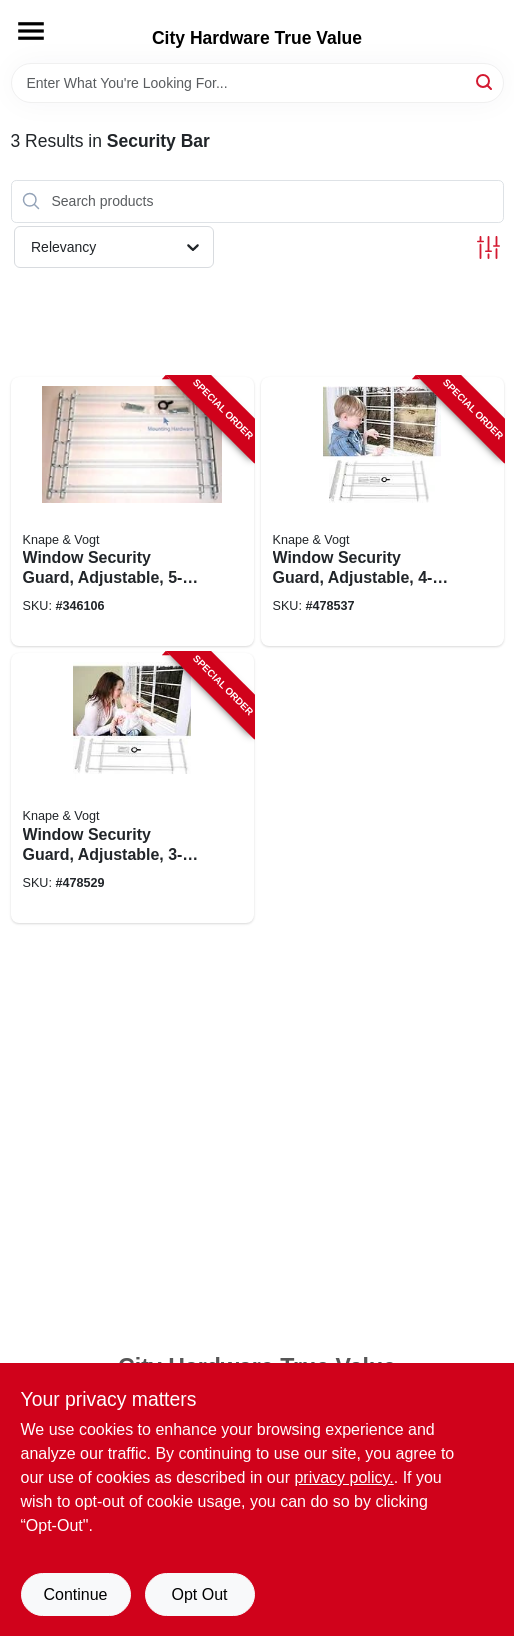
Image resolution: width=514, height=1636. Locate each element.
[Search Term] (257, 83)
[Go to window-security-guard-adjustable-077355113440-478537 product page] (382, 512)
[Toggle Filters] (488, 247)
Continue (75, 1594)
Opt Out (199, 1594)
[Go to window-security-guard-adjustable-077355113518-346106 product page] (132, 512)
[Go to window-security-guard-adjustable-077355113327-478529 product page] (132, 788)
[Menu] (31, 31)
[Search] (485, 81)
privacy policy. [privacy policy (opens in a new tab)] (343, 1477)
